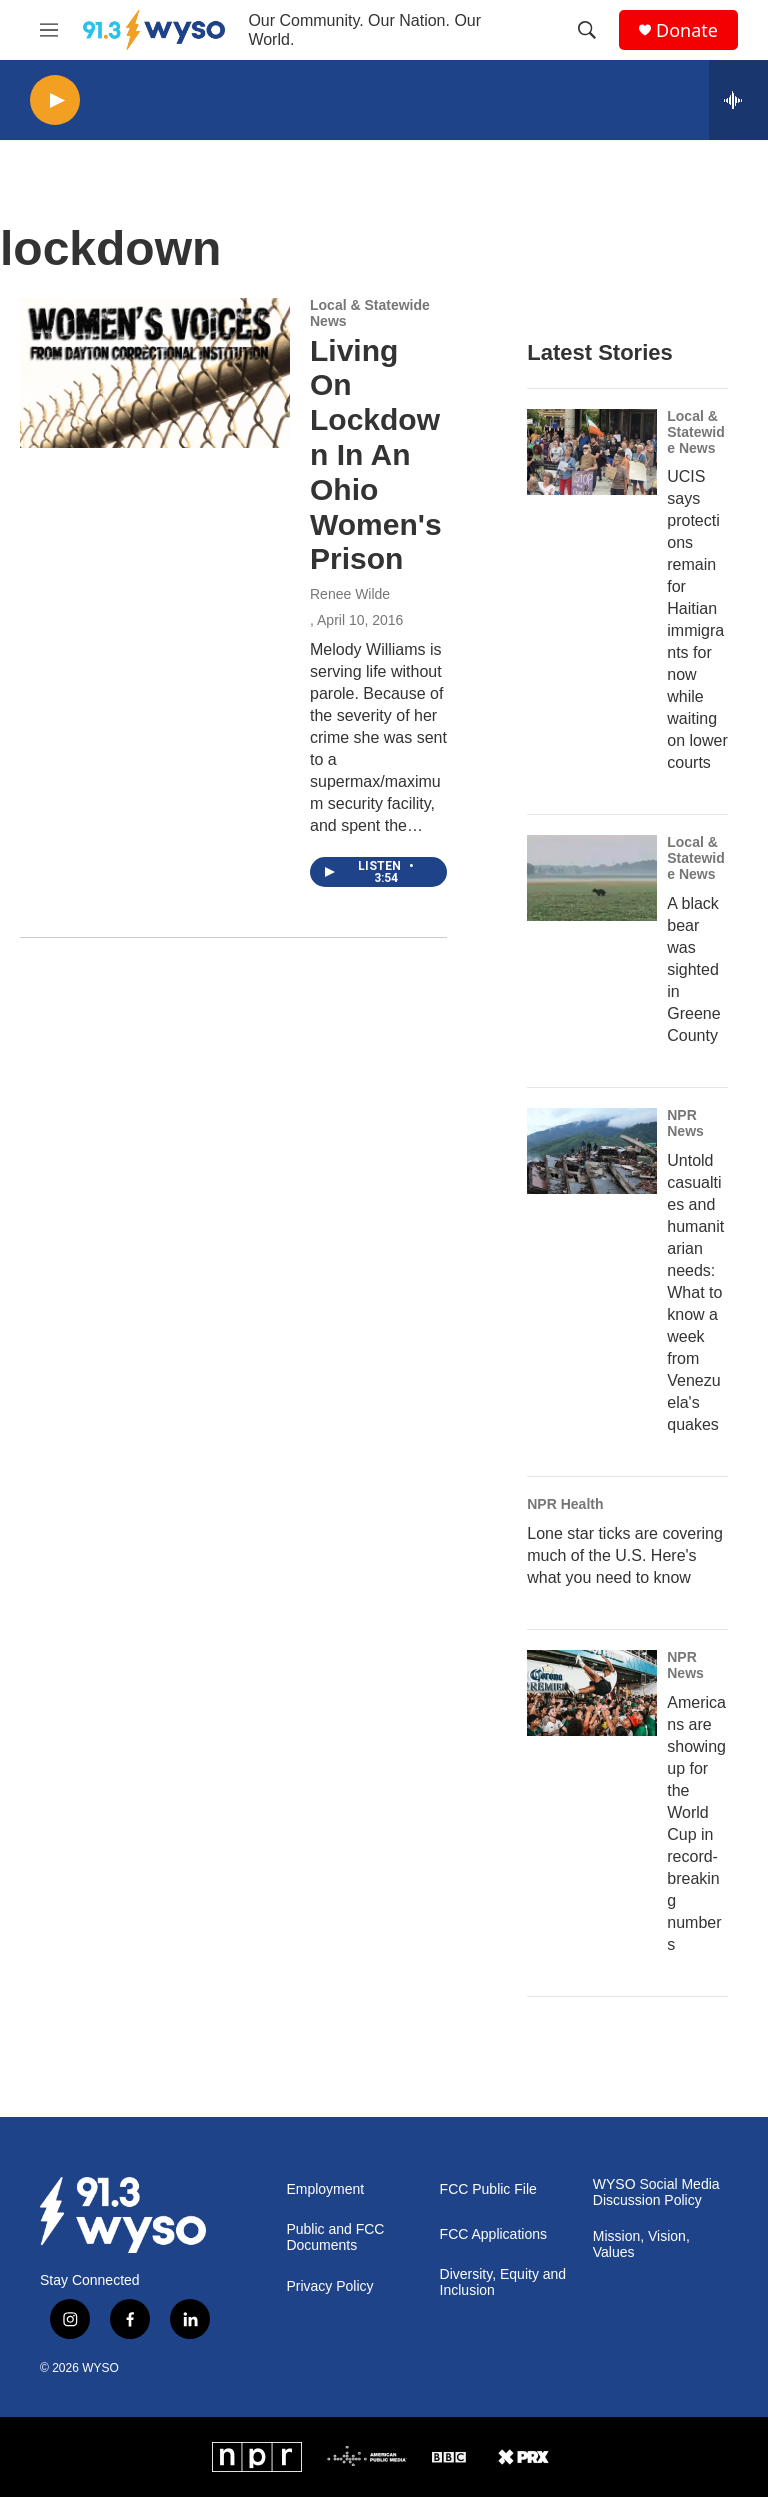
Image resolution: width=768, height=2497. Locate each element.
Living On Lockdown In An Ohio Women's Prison (376, 455)
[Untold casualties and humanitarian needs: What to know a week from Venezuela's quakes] (592, 1151)
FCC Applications (493, 2234)
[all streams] (738, 100)
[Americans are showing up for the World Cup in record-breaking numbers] (592, 1693)
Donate (687, 30)
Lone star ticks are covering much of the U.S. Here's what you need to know (625, 1555)
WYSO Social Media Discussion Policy (656, 2192)
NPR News (685, 1123)
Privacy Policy (329, 2286)
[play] (55, 100)
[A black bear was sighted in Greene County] (592, 878)
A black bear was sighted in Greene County (693, 969)
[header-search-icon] (587, 30)
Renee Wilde (350, 594)
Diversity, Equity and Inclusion (503, 2282)
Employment (325, 2189)
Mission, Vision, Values (641, 2244)
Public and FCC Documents (335, 2237)
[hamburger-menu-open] (49, 30)
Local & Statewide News (370, 313)
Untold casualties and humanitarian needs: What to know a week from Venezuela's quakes (695, 1292)
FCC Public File (488, 2189)
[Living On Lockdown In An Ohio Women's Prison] (155, 373)
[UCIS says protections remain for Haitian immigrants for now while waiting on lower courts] (592, 452)
